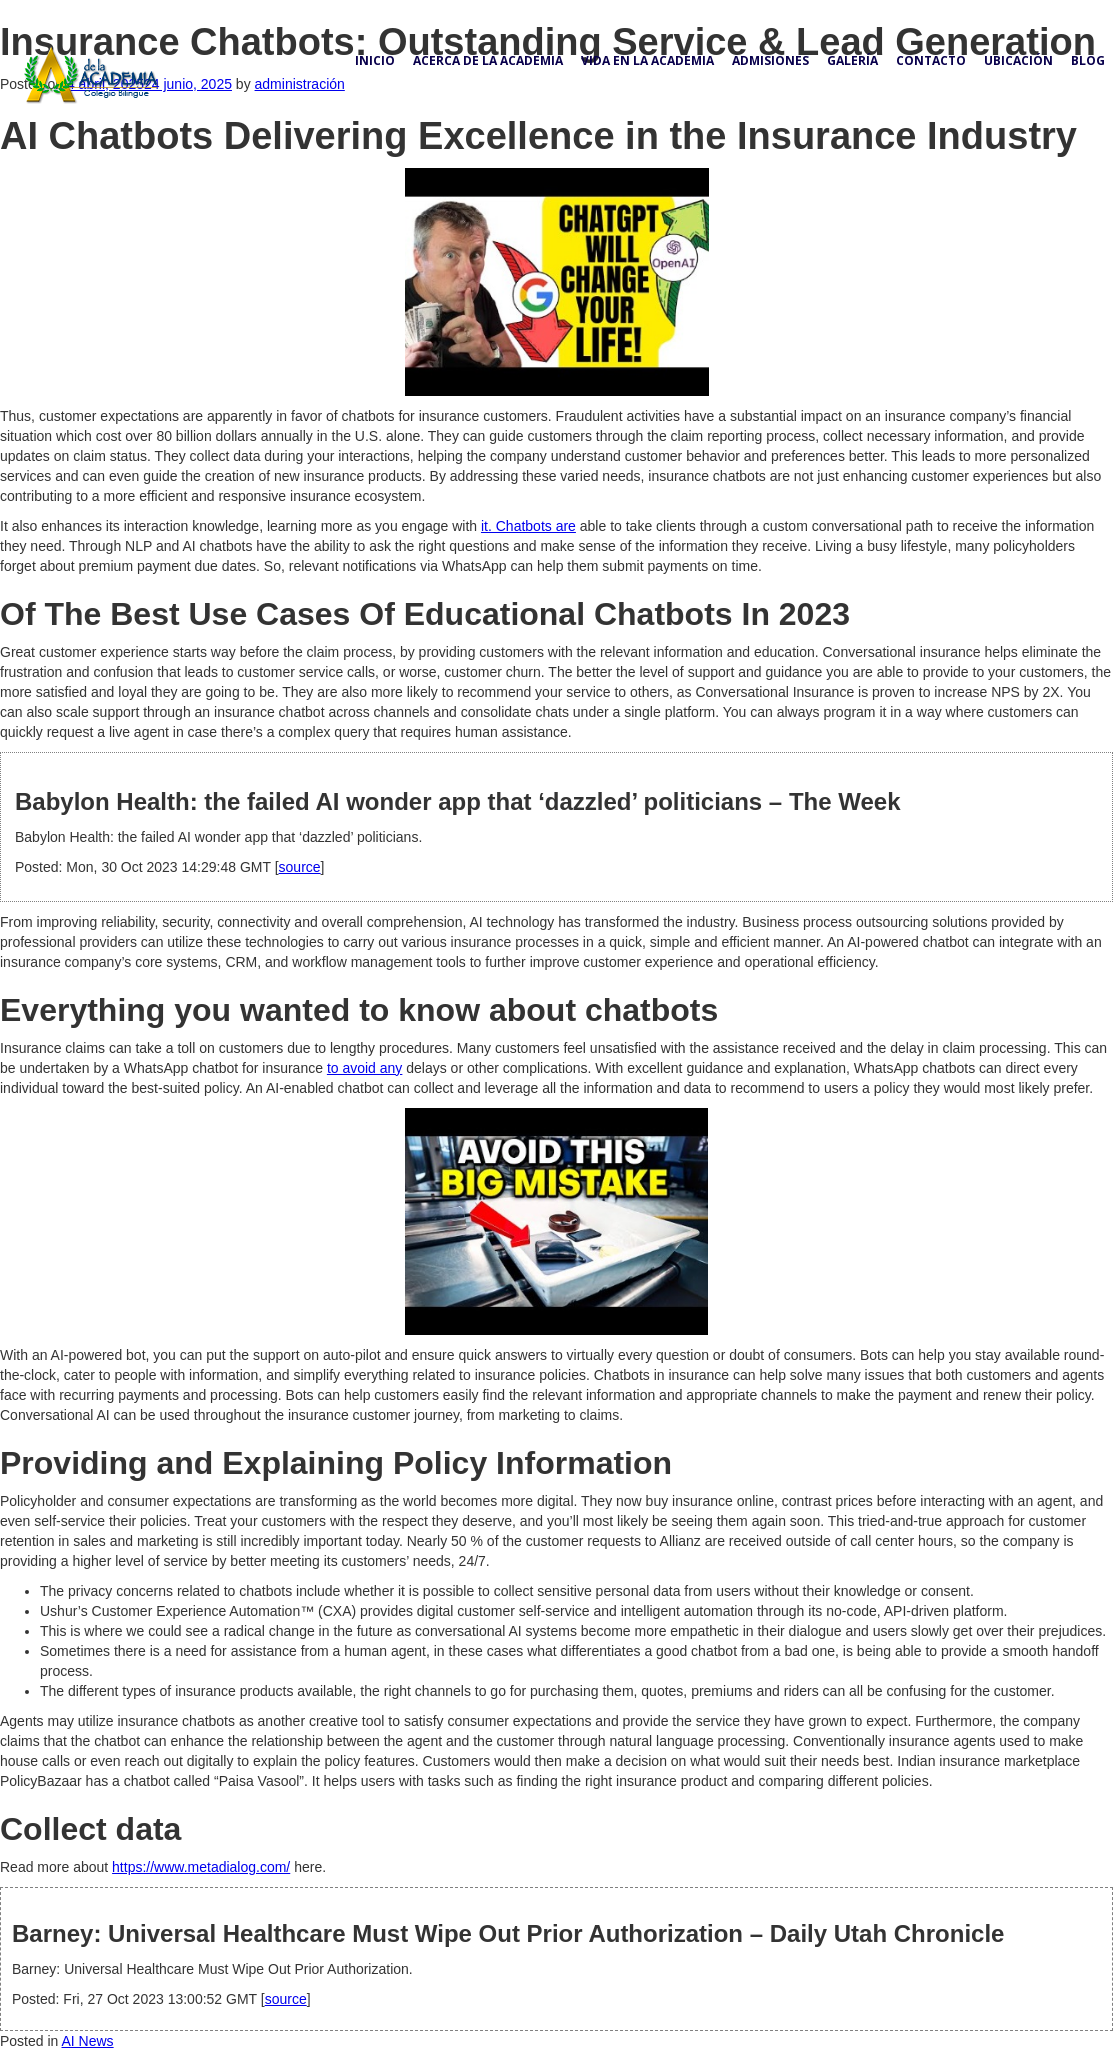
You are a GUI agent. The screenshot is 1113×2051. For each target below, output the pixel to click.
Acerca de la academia (488, 60)
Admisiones (770, 60)
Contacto (931, 60)
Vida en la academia (647, 60)
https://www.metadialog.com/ (201, 1867)
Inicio (375, 60)
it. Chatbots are (528, 526)
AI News (88, 2041)
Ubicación (1018, 60)
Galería (852, 60)
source (300, 867)
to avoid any (365, 1068)
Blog (1088, 60)
